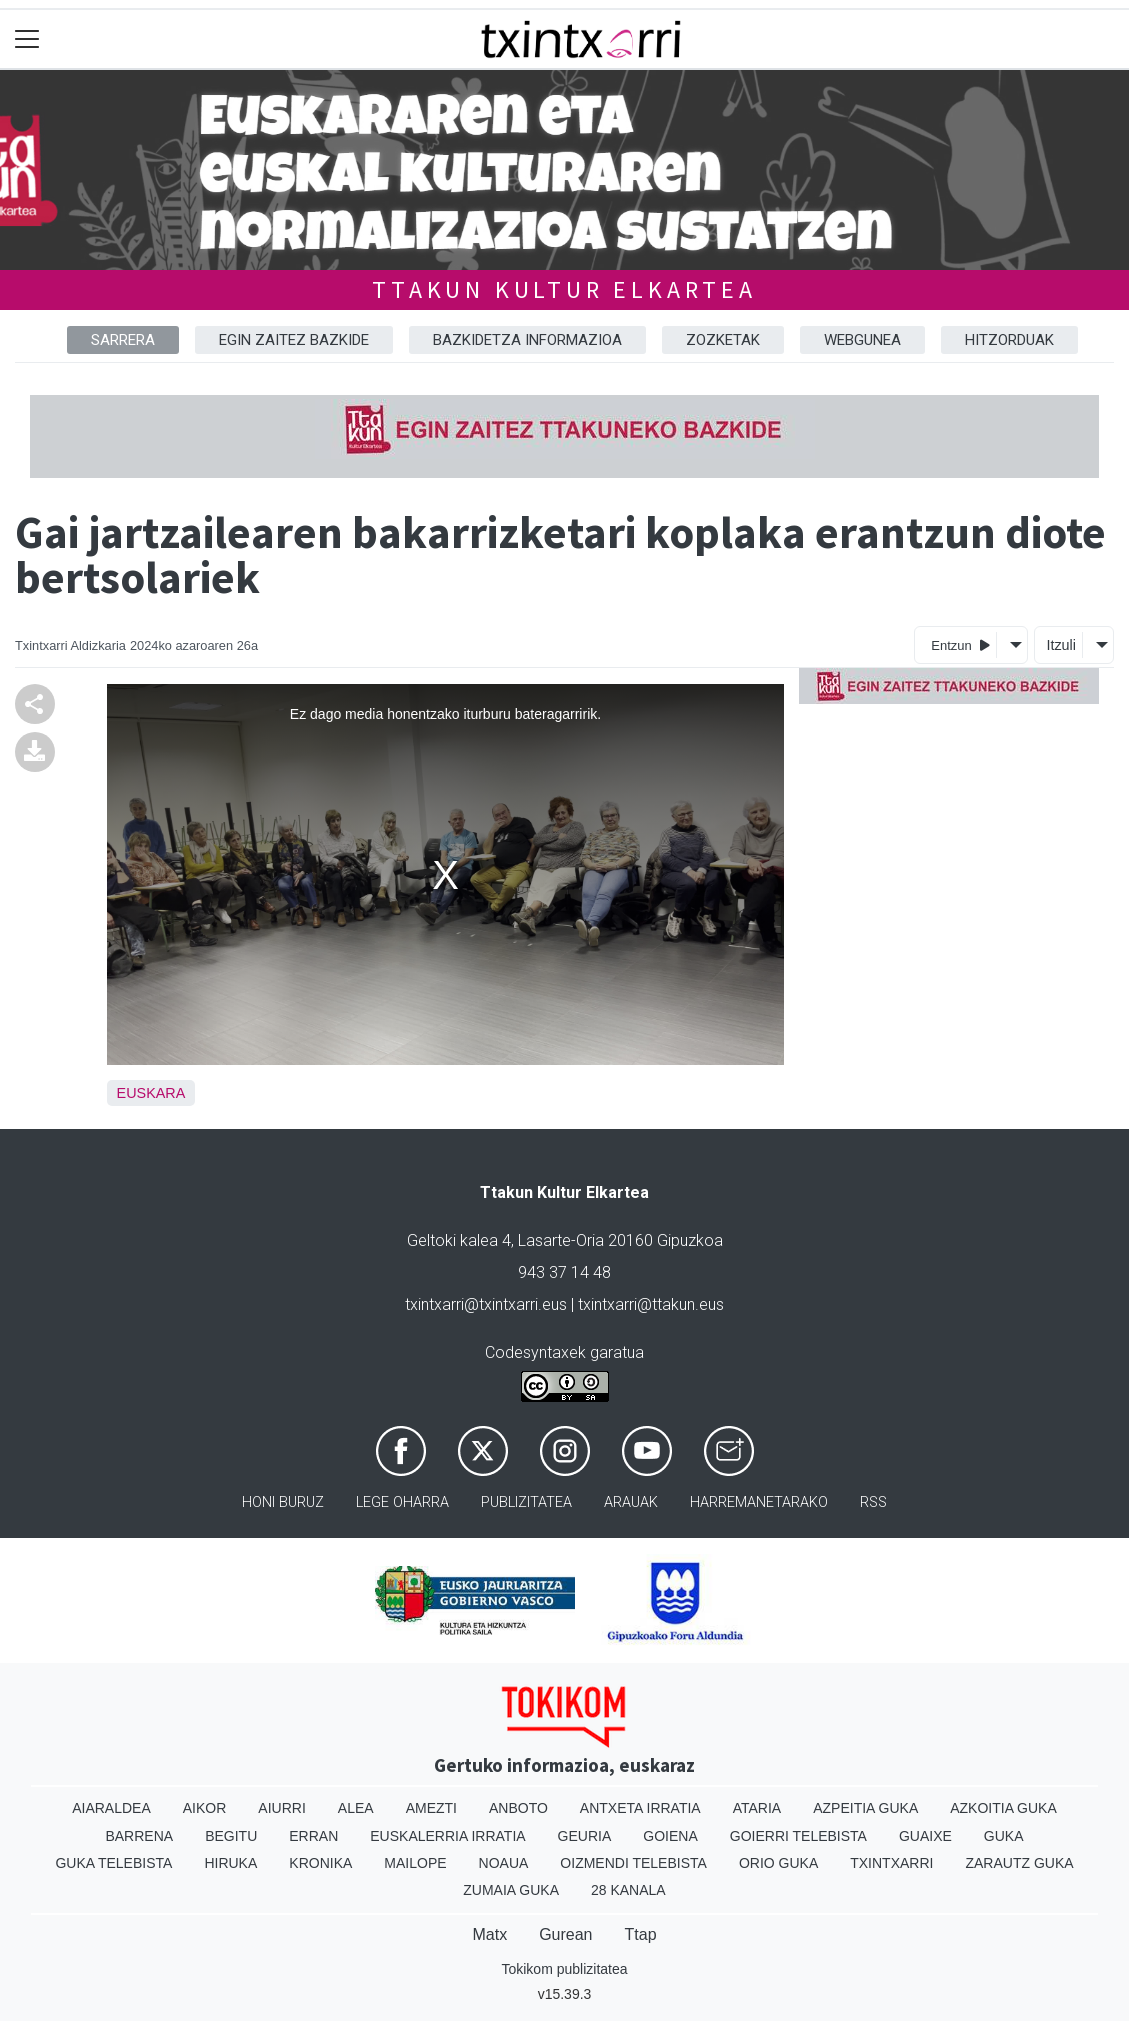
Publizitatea (526, 1502)
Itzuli (1061, 645)
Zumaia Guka (511, 1890)
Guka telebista (113, 1863)
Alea (356, 1808)
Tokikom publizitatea (564, 1969)
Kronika (320, 1863)
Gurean (565, 1934)
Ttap (641, 1934)
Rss (873, 1502)
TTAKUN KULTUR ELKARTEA (564, 289)
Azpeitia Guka (865, 1808)
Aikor (205, 1808)
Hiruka (230, 1863)
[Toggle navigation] (27, 39)
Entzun (960, 644)
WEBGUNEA (862, 340)
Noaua (504, 1863)
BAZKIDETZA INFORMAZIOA (527, 340)
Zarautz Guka (1019, 1863)
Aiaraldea (111, 1808)
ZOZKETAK (723, 340)
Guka (1004, 1836)
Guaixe (925, 1836)
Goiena (670, 1836)
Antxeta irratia (640, 1808)
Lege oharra (402, 1502)
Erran (313, 1836)
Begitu (231, 1836)
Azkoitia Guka (1003, 1808)
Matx (489, 1934)
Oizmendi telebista (633, 1863)
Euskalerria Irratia (447, 1836)
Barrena (139, 1836)
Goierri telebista (798, 1836)
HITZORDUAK (1009, 340)
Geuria (585, 1836)
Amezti (431, 1808)
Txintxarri (891, 1863)
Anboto (518, 1808)
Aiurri (281, 1808)
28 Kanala (628, 1890)
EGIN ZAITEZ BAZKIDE (294, 340)
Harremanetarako (759, 1502)
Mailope (415, 1863)
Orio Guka (778, 1863)
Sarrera (123, 340)
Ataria (757, 1808)
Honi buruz (283, 1502)
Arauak (631, 1502)
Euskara (151, 1093)
